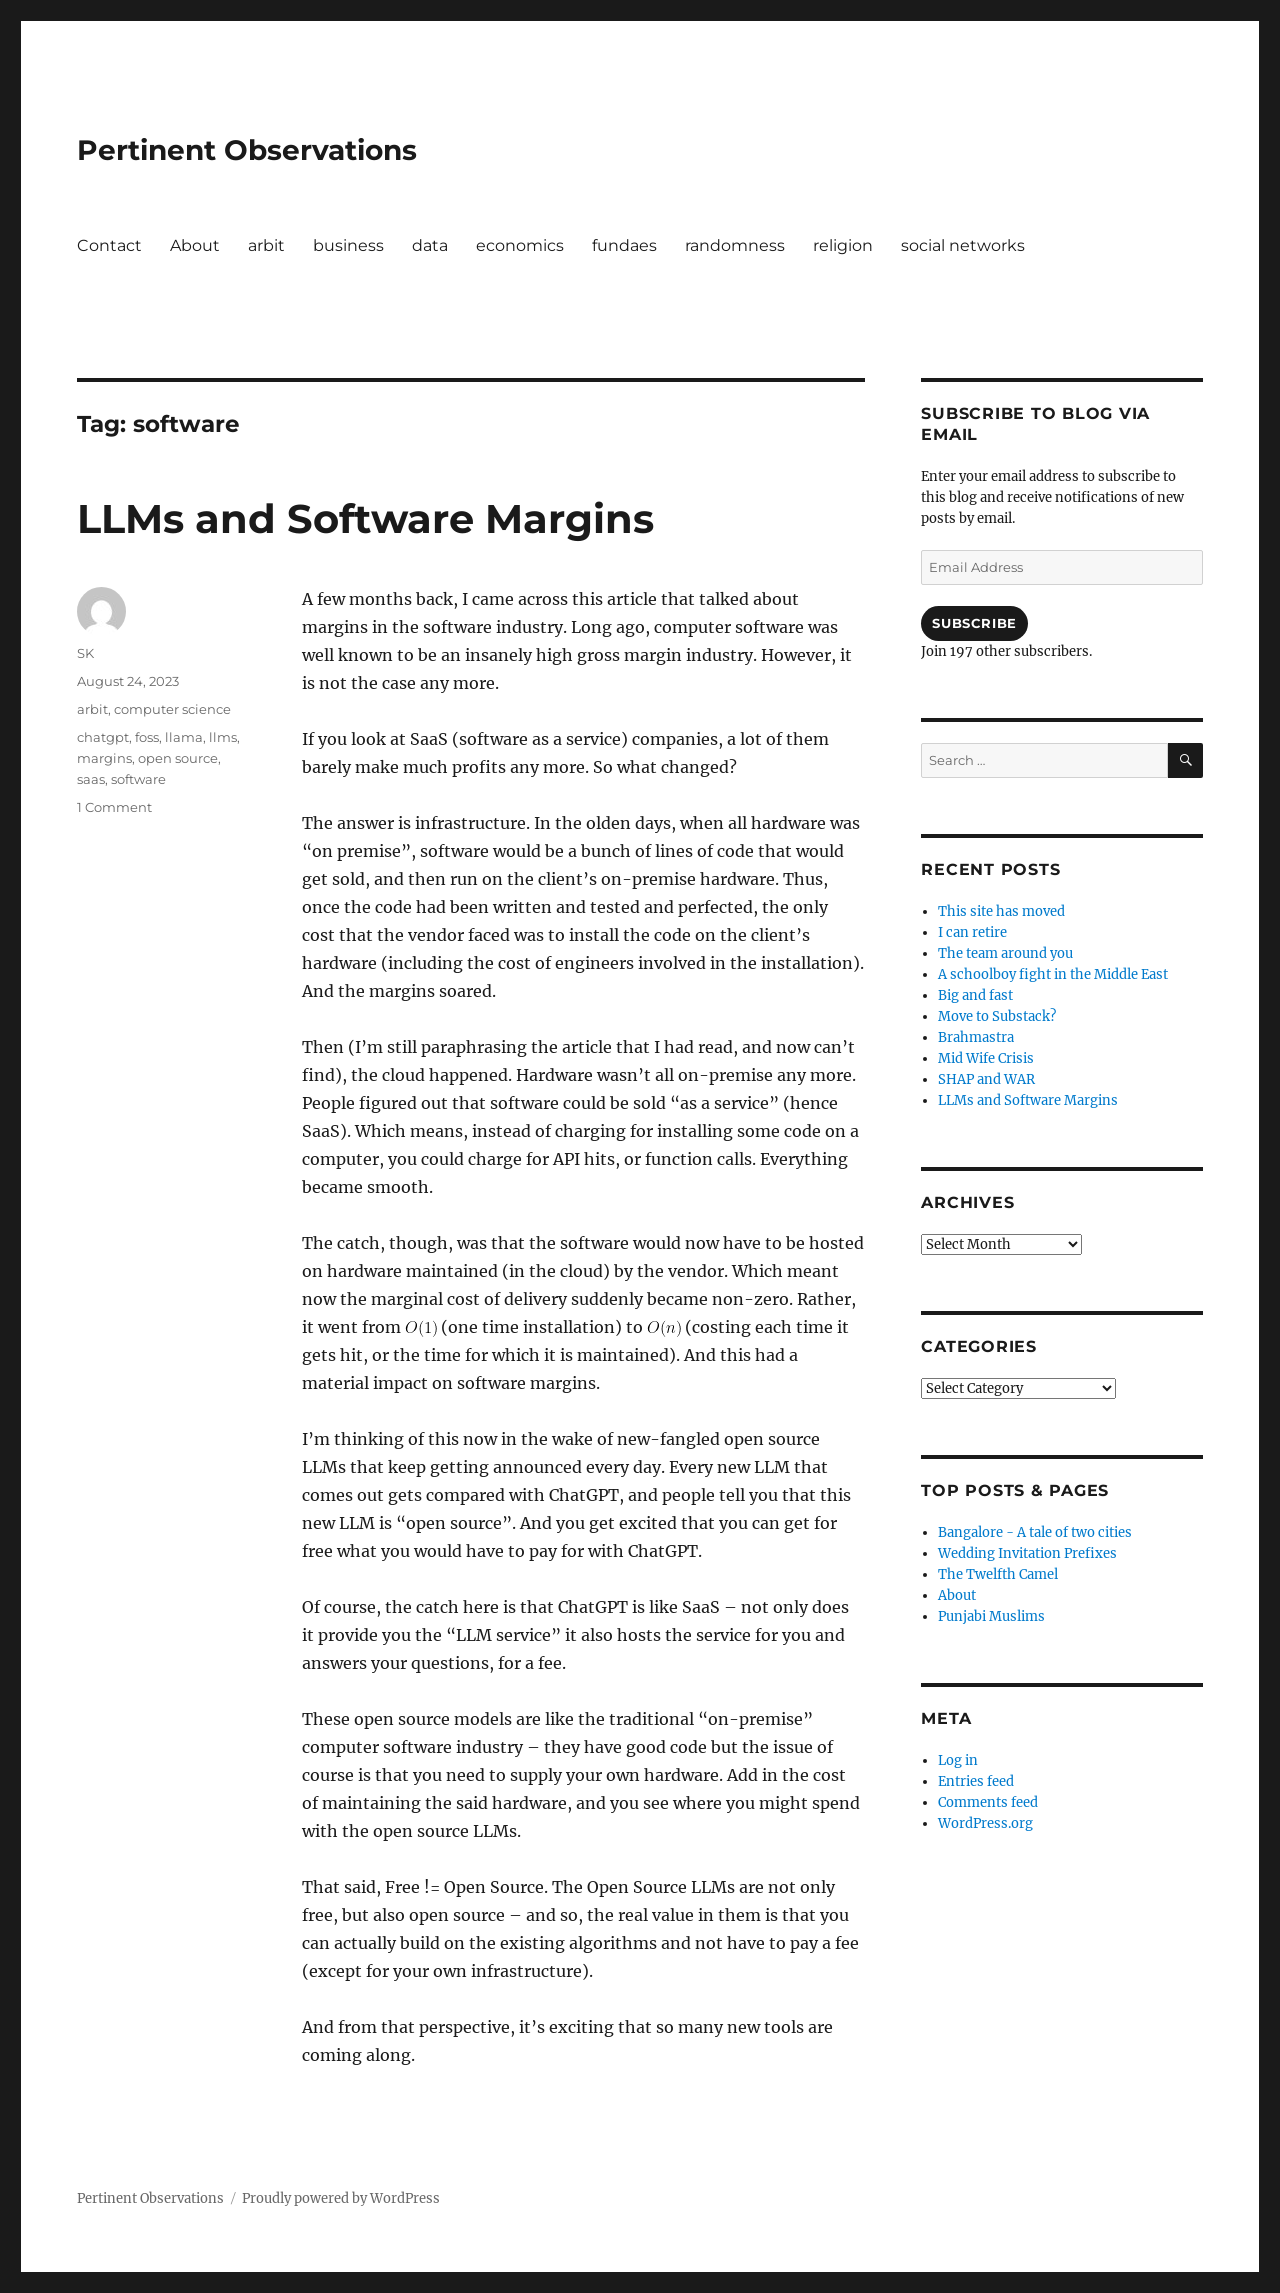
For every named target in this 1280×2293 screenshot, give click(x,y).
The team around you (1005, 953)
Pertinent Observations (247, 150)
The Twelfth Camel (998, 1574)
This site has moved (1001, 911)
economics (520, 245)
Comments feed (988, 1802)
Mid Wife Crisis (986, 1058)
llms (223, 737)
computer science (172, 709)
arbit (266, 245)
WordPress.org (985, 1823)
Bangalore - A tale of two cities (1035, 1532)
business (348, 245)
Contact (109, 245)
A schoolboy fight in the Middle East (1053, 974)
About (195, 245)
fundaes (624, 245)
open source (178, 758)
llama (184, 737)
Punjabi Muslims (991, 1616)
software (138, 779)
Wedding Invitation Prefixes (1027, 1553)
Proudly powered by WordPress (341, 2198)
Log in (958, 1760)
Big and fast (975, 995)
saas (91, 779)
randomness (735, 245)
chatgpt (103, 737)
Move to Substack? (997, 1016)
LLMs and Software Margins (365, 518)
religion (843, 245)
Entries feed (976, 1781)
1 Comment (114, 807)
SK (85, 653)
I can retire (972, 932)
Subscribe (974, 623)
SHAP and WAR (986, 1079)
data (430, 245)
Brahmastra (976, 1037)
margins (104, 758)
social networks (963, 245)
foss (147, 737)
